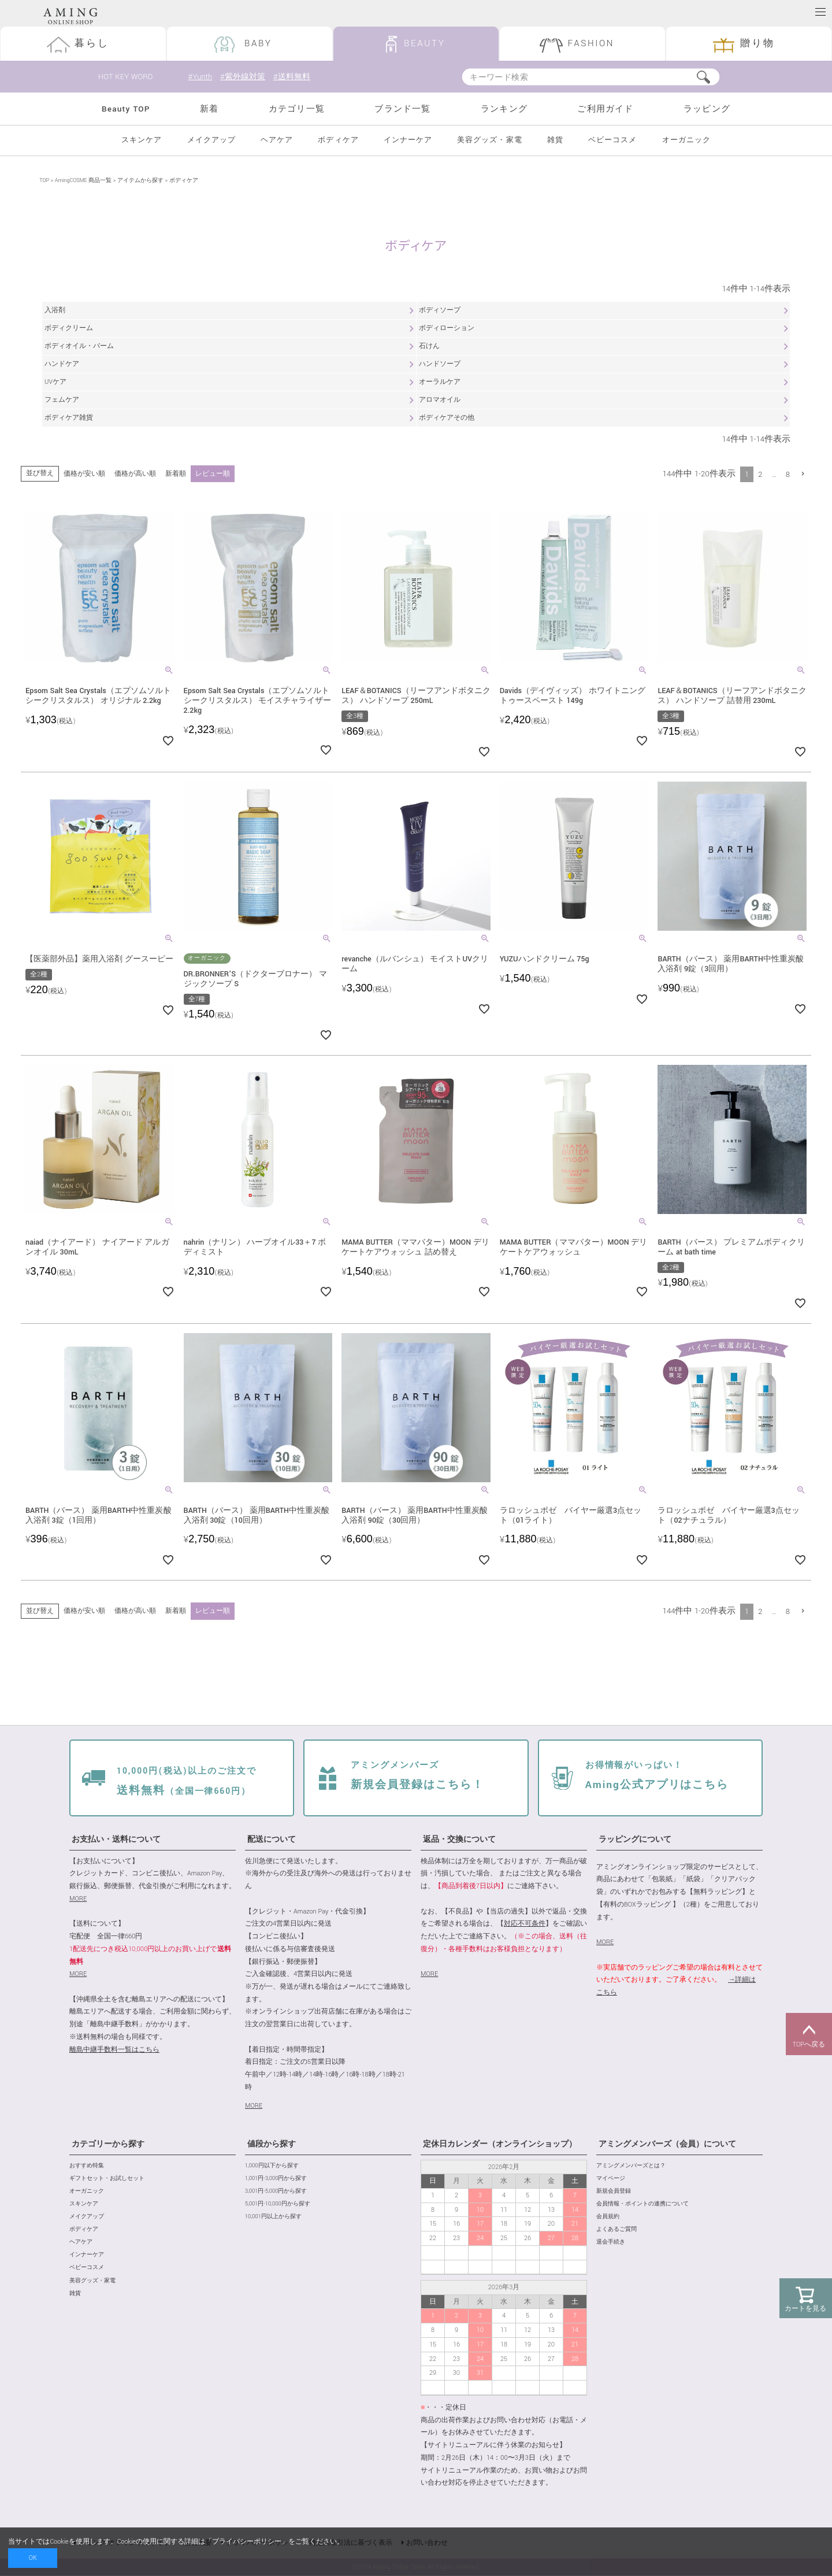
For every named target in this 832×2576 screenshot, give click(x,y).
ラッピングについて (635, 1840)
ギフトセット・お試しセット (106, 2178)
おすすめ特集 (86, 2166)
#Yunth (200, 76)
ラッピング (707, 108)
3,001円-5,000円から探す (276, 2191)
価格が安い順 (84, 473)
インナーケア (408, 140)
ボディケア (338, 140)
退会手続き (610, 2242)
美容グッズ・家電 (489, 140)
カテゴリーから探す (108, 2145)
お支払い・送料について (116, 1840)
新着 (209, 108)
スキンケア (141, 140)
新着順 (175, 473)
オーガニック (686, 140)
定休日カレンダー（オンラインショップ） (500, 2145)
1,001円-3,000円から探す (276, 2178)
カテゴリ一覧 (297, 108)
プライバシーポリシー (246, 2541)
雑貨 (555, 140)
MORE (78, 1898)
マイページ (610, 2178)
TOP (44, 180)
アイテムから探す (140, 180)
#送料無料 (295, 76)
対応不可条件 (524, 1924)
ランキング (504, 108)
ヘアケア (277, 140)
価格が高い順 (135, 473)
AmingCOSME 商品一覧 (83, 180)
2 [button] (760, 474)
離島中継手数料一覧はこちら (114, 2049)
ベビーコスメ (612, 140)
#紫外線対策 (244, 76)
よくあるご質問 (616, 2229)
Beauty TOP (126, 108)
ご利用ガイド (605, 108)
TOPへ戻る (809, 2034)
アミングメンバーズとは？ (631, 2166)
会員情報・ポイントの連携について (642, 2204)
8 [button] (788, 474)
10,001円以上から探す (273, 2216)
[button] (802, 473)
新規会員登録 (613, 2191)
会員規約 (607, 2216)
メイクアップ (211, 140)
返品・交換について (459, 1840)
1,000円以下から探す (272, 2166)
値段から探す (271, 2145)
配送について (271, 1840)
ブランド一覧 (402, 108)
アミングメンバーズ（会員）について (667, 2145)
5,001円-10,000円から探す (277, 2204)
